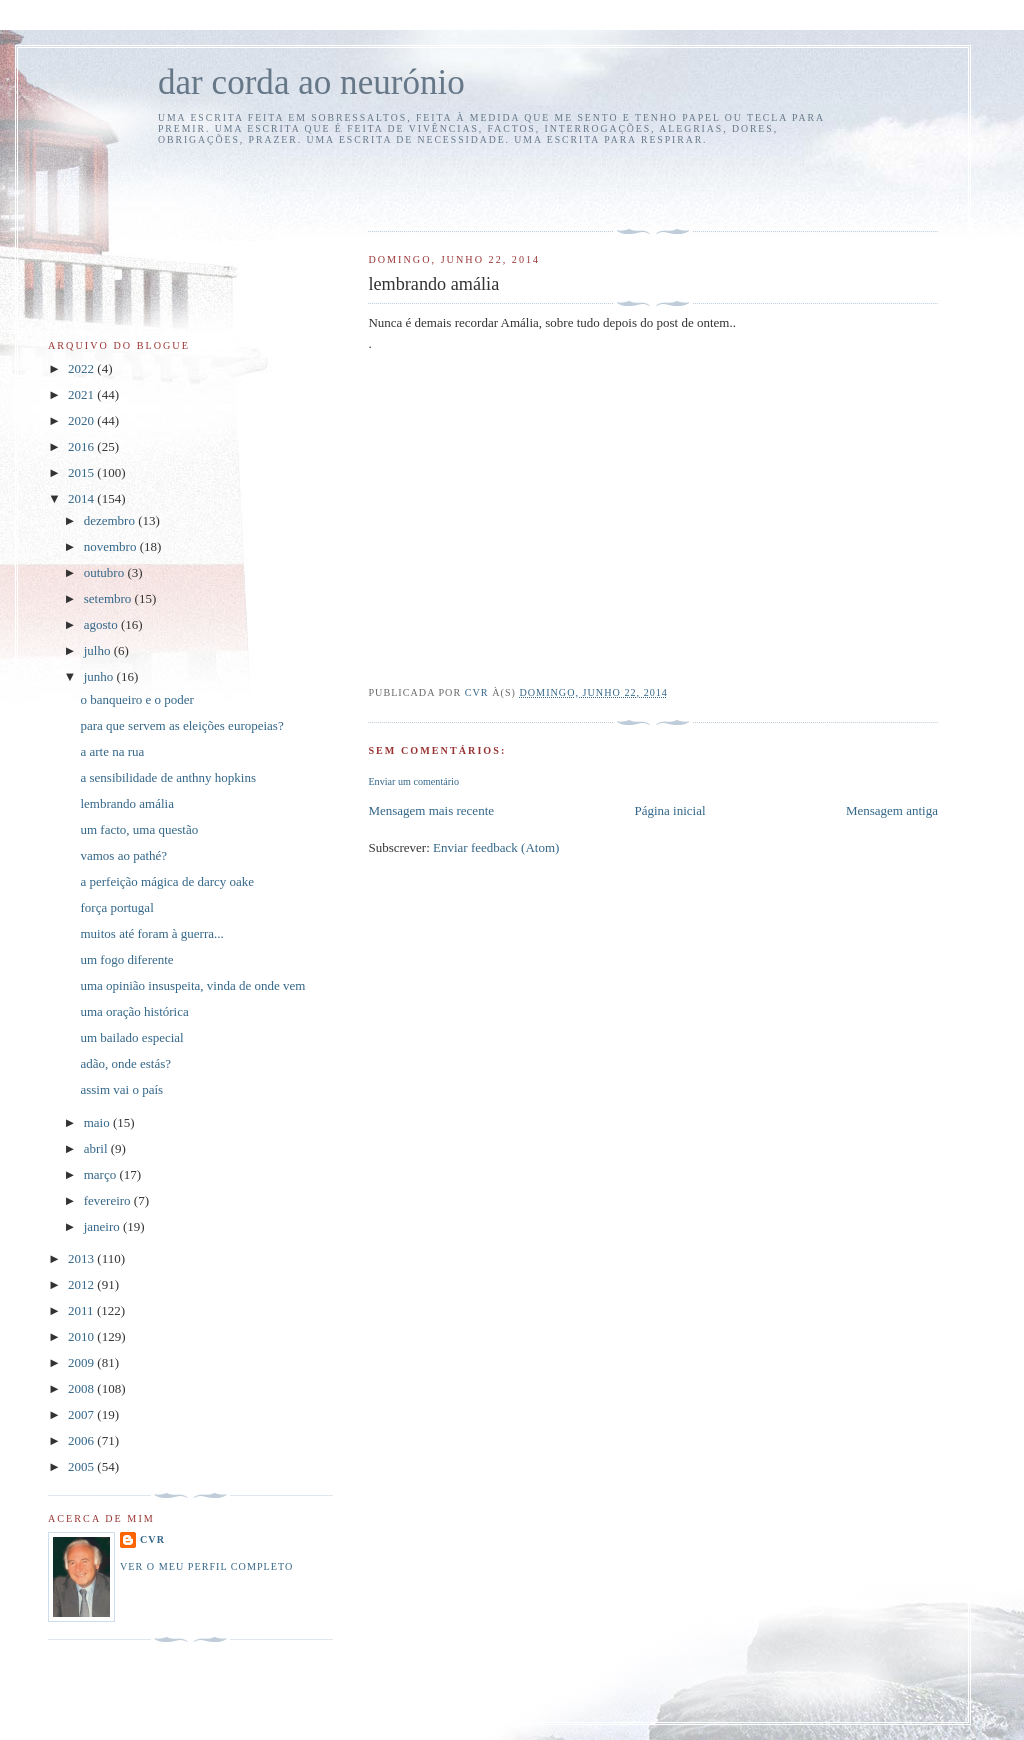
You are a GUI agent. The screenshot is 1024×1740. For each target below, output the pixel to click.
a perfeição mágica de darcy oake (167, 881)
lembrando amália (127, 803)
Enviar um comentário (413, 781)
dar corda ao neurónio (311, 82)
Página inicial (669, 810)
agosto (102, 624)
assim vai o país (121, 1089)
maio (98, 1122)
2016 (82, 446)
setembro (109, 598)
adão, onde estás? (125, 1063)
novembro (112, 546)
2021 (82, 394)
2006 (82, 1440)
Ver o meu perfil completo (206, 1566)
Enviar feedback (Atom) (496, 847)
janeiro (103, 1226)
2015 (82, 472)
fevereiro (109, 1200)
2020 (82, 420)
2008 (82, 1388)
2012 (82, 1284)
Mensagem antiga (892, 810)
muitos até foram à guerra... (151, 933)
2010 (82, 1336)
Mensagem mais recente (431, 810)
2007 (82, 1414)
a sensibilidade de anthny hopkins (167, 777)
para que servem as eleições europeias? (181, 725)
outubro (106, 572)
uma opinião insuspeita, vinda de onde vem (192, 985)
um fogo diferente (126, 959)
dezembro (111, 520)
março (102, 1174)
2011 (82, 1310)
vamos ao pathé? (123, 855)
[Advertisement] (485, 185)
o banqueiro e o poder (136, 699)
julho (99, 650)
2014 (82, 498)
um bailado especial (131, 1037)
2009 (82, 1362)
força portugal (116, 907)
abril (97, 1148)
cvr (152, 1539)
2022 (82, 368)
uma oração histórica (134, 1011)
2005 (82, 1466)
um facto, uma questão (139, 829)
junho (100, 676)
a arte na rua (112, 751)
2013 (82, 1258)
